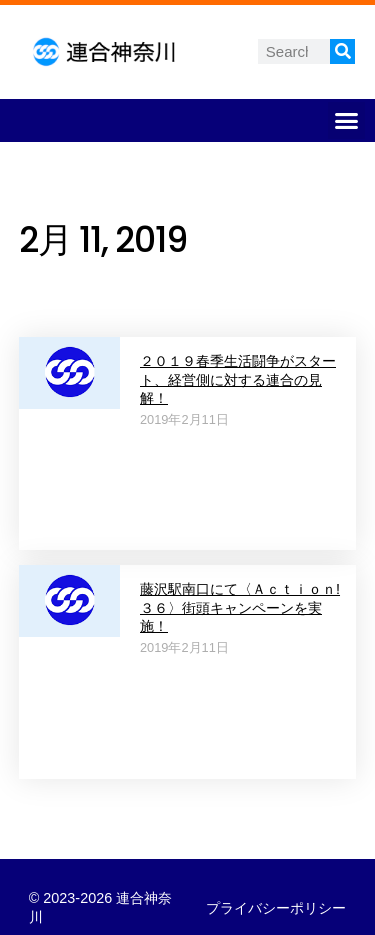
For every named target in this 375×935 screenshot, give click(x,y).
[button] (347, 121)
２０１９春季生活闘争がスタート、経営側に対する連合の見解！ (238, 379)
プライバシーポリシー (276, 908)
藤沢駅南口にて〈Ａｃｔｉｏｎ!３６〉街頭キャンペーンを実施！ (240, 607)
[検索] (342, 51)
